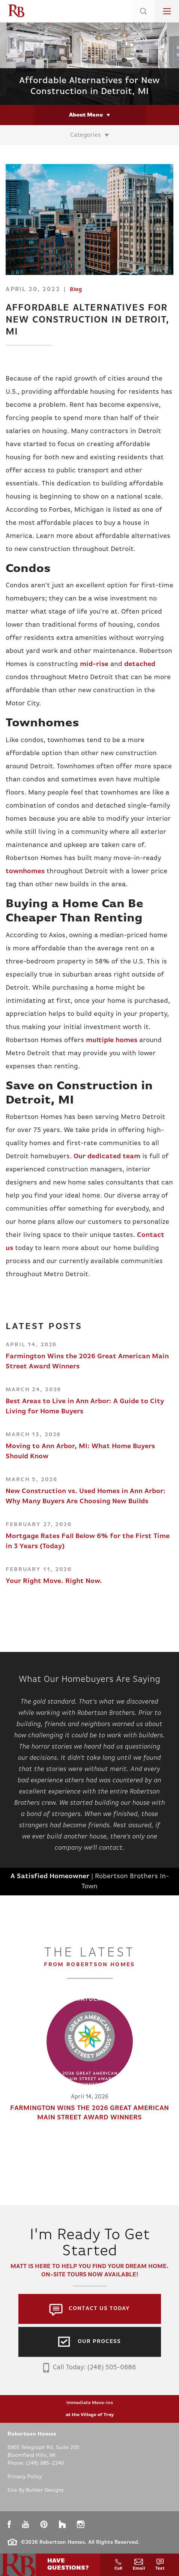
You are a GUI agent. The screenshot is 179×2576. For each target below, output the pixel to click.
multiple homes (111, 1040)
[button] (143, 21)
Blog (76, 290)
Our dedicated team (107, 1156)
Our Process (99, 2342)
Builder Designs (45, 2490)
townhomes (25, 871)
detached (139, 664)
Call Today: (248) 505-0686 (89, 2368)
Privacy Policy (25, 2477)
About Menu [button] (86, 115)
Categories (85, 135)
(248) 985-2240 (45, 2463)
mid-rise (94, 664)
